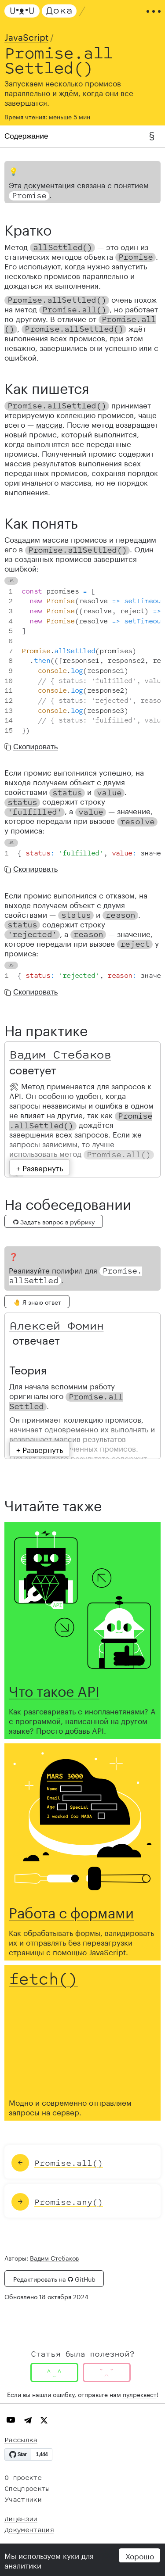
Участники (22, 2500)
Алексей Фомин (56, 1326)
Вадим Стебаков (60, 1055)
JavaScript (26, 36)
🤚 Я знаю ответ (37, 1301)
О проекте (22, 2478)
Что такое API (54, 1689)
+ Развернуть (39, 1167)
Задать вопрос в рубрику (54, 1221)
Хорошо (139, 2555)
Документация (29, 2530)
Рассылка (20, 2440)
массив (49, 423)
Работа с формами (71, 1911)
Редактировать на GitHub (54, 2278)
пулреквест (140, 2394)
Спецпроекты (27, 2489)
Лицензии (20, 2519)
